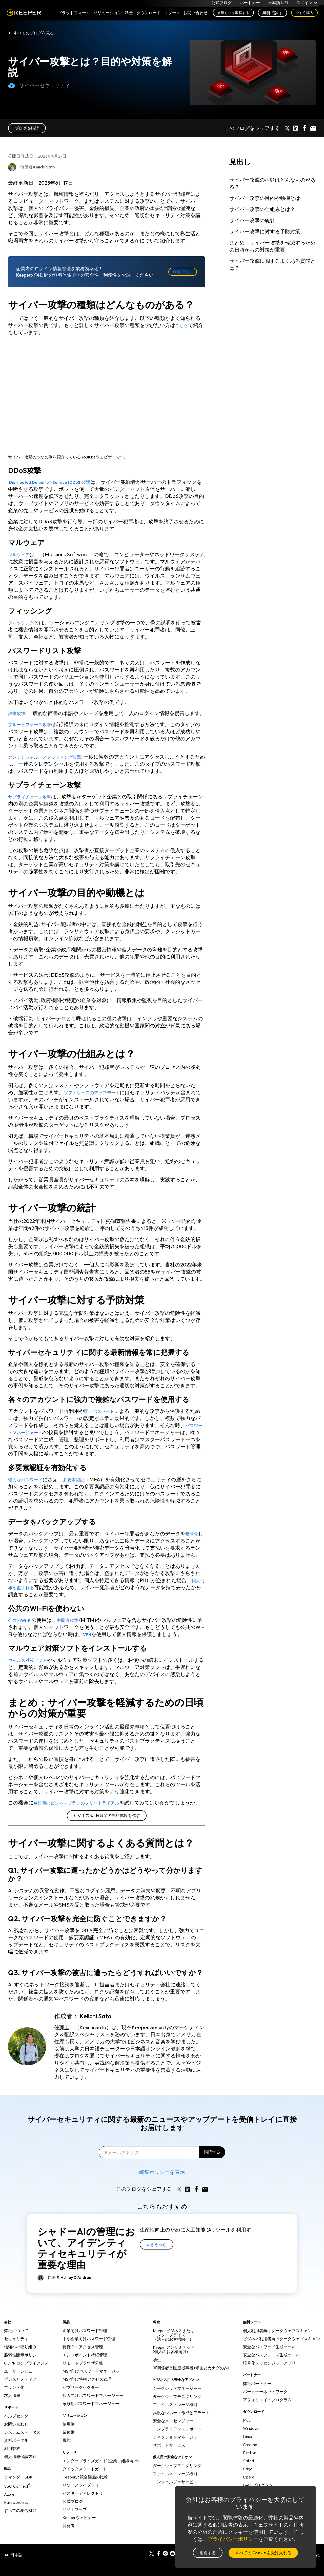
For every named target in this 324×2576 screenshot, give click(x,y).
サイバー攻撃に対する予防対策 (264, 231)
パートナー (249, 4)
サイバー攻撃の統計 (252, 220)
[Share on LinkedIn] (296, 128)
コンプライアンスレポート (177, 2449)
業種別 (69, 2453)
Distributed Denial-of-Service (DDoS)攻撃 (57, 482)
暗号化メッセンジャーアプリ (269, 2383)
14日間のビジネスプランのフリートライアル (84, 1817)
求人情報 (12, 2416)
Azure (9, 2515)
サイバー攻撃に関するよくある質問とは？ (272, 264)
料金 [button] (129, 15)
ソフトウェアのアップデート (97, 1099)
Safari (248, 2481)
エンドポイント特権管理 (85, 2375)
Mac (247, 2441)
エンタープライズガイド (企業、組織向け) (101, 2481)
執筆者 (69, 2298)
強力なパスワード (28, 1486)
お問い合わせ (16, 2445)
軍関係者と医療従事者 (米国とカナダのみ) (191, 2388)
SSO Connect (17, 2507)
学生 (157, 2380)
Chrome (250, 2465)
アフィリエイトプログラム (267, 2420)
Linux (247, 2457)
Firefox (249, 2473)
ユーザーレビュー (20, 2391)
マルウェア (20, 554)
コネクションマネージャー (177, 2457)
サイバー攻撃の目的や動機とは (264, 198)
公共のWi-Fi (22, 1634)
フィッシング (23, 622)
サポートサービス (169, 2466)
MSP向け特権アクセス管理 (87, 2399)
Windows (251, 2449)
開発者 (69, 2546)
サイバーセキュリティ (39, 85)
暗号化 (192, 1540)
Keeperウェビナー (79, 2538)
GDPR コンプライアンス (26, 2383)
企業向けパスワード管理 (85, 2351)
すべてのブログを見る (33, 32)
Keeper (24, 16)
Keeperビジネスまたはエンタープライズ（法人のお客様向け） (173, 2355)
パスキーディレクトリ (83, 2514)
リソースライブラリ (81, 2506)
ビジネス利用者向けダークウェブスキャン (281, 2359)
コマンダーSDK (18, 2498)
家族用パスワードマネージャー (91, 2424)
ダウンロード (148, 15)
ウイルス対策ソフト (31, 1674)
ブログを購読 (27, 128)
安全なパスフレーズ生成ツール (271, 2375)
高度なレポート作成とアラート (181, 2433)
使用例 (69, 2445)
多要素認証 (81, 1486)
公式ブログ (220, 4)
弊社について (16, 2351)
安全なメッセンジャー (173, 2441)
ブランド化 (14, 2408)
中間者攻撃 (74, 1634)
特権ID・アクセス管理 (83, 2367)
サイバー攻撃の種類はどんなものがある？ (272, 183)
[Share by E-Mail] (313, 128)
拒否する (207, 2552)
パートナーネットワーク (265, 2412)
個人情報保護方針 (20, 2477)
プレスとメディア (20, 2399)
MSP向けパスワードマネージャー (93, 2391)
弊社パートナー (257, 2404)
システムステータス (22, 2453)
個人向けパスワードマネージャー (93, 2416)
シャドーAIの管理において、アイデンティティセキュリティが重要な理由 (86, 2269)
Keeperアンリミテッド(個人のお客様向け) (173, 2370)
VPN (101, 1648)
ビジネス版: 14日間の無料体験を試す (106, 1836)
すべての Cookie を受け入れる (263, 2552)
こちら (182, 325)
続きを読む (156, 2265)
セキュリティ (16, 2359)
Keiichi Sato (95, 2037)
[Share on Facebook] (304, 128)
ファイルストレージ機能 (175, 2425)
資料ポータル (16, 2461)
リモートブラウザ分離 (83, 2383)
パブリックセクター (81, 2408)
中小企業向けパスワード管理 (89, 2359)
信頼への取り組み (20, 2367)
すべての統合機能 (20, 2531)
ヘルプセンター (18, 2436)
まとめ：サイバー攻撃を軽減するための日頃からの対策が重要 (272, 246)
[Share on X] (287, 128)
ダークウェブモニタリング (177, 2417)
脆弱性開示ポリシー (22, 2375)
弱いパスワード (101, 1418)
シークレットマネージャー (177, 2409)
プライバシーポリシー (233, 2539)
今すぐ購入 (304, 15)
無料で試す (272, 15)
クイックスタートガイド (85, 2489)
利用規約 (12, 2469)
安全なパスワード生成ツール (269, 2367)
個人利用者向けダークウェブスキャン (277, 2351)
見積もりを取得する (233, 15)
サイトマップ (75, 2530)
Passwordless (16, 2523)
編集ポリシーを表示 (162, 2193)
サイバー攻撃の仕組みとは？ (262, 209)
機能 (67, 2461)
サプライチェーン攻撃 (33, 803)
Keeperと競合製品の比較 (85, 2498)
